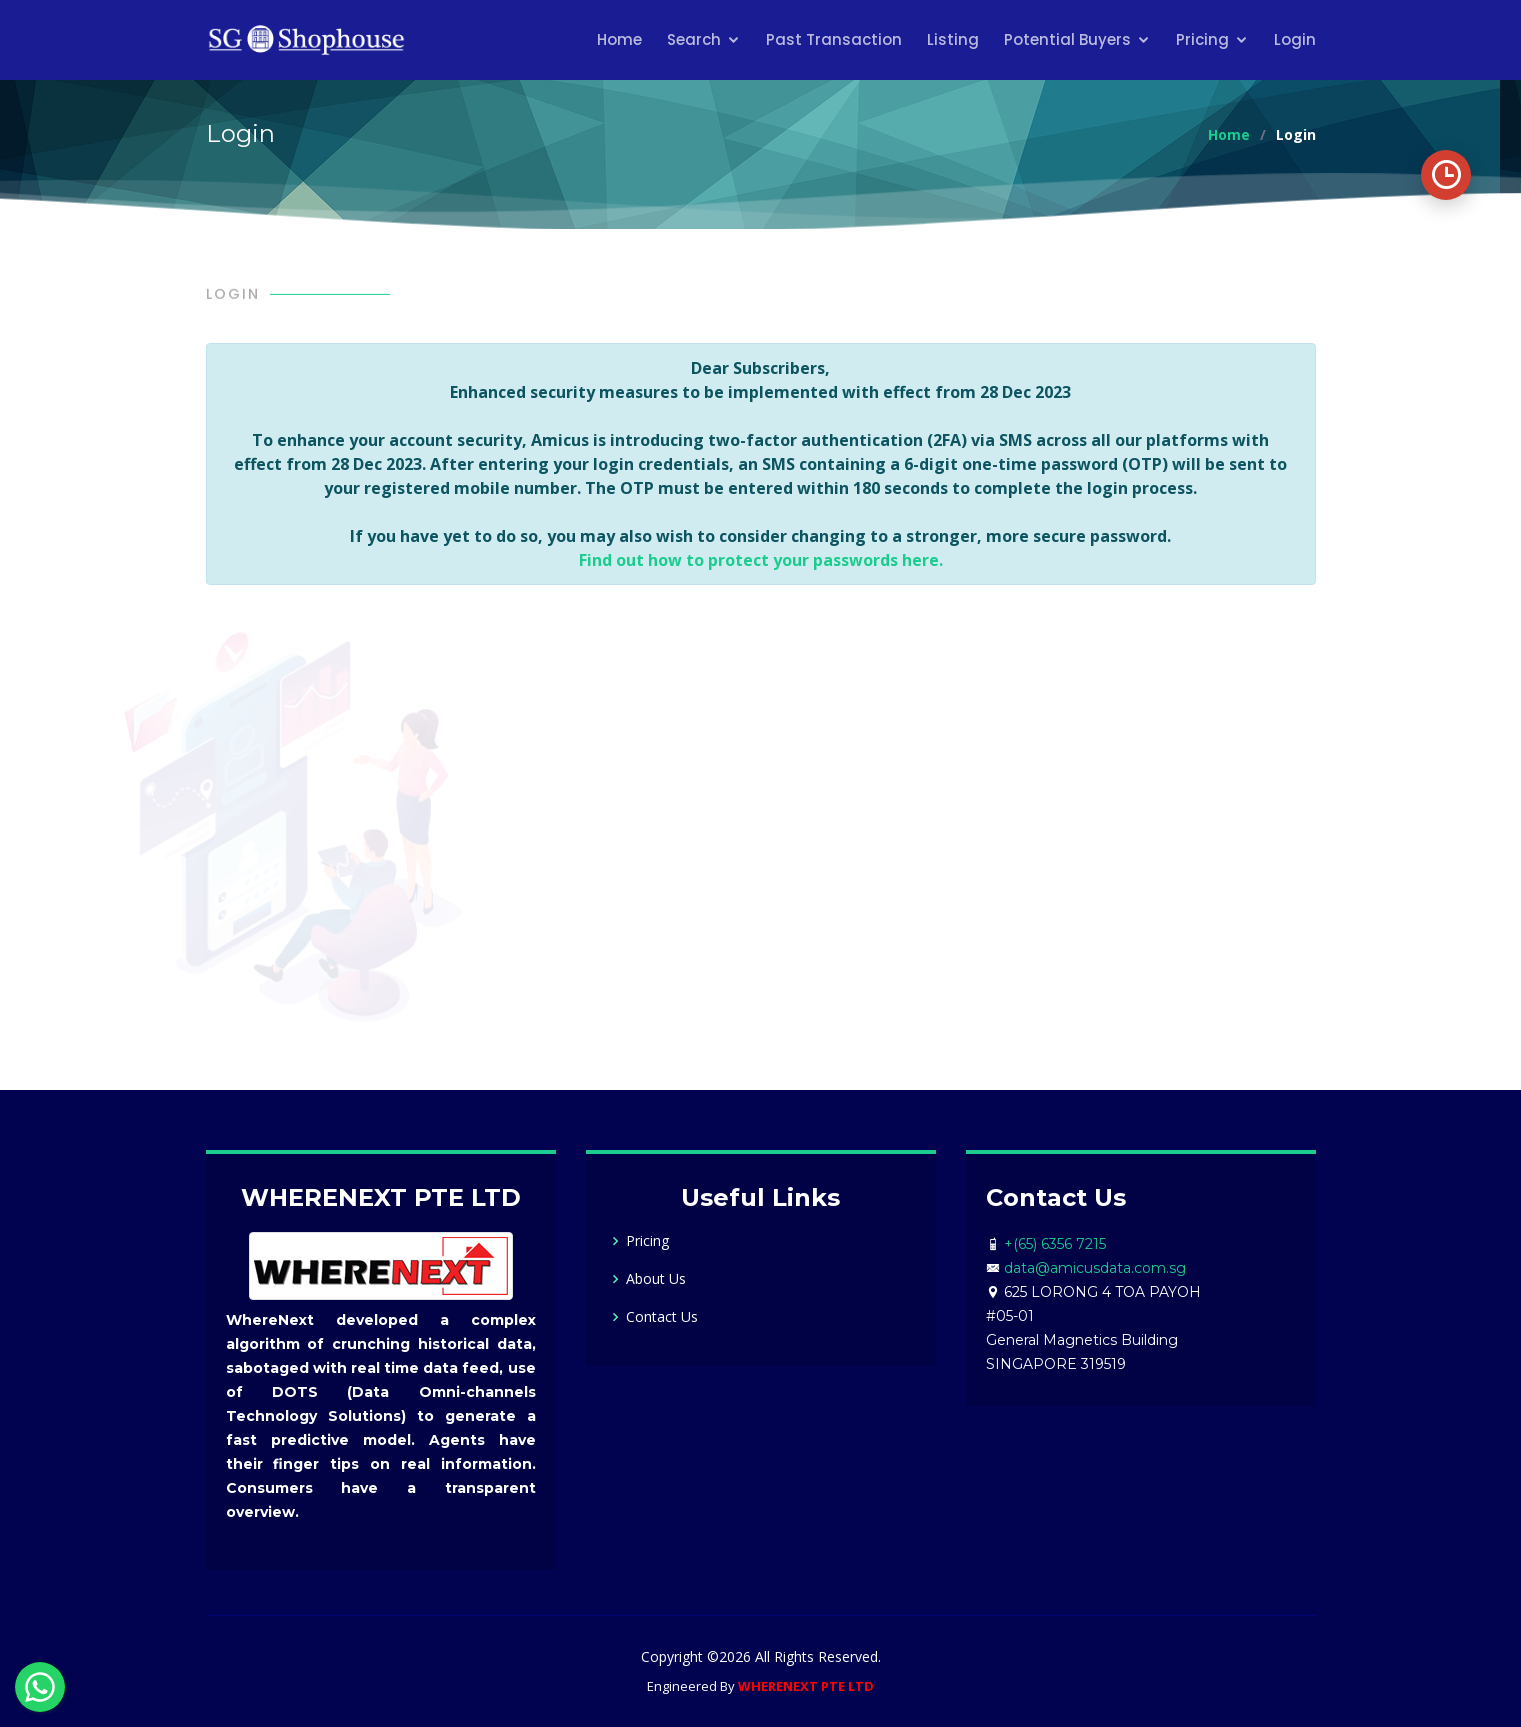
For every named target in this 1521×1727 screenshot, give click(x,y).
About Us (656, 1279)
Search (694, 39)
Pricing (1202, 39)
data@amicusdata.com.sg (1095, 1268)
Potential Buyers (1067, 39)
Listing (953, 39)
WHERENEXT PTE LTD (806, 1686)
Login (1295, 39)
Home (619, 39)
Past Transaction (834, 39)
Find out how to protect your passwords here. (761, 560)
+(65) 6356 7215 (1055, 1244)
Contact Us (662, 1317)
